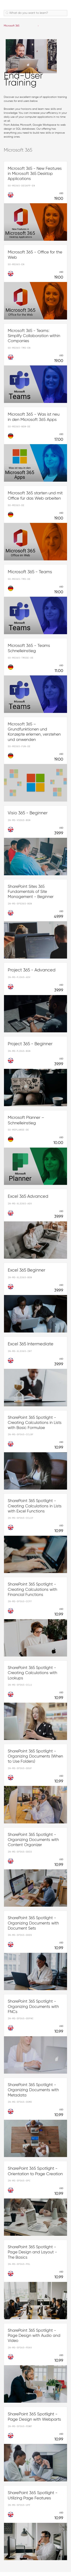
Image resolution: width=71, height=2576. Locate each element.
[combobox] (35, 13)
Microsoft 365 (12, 25)
